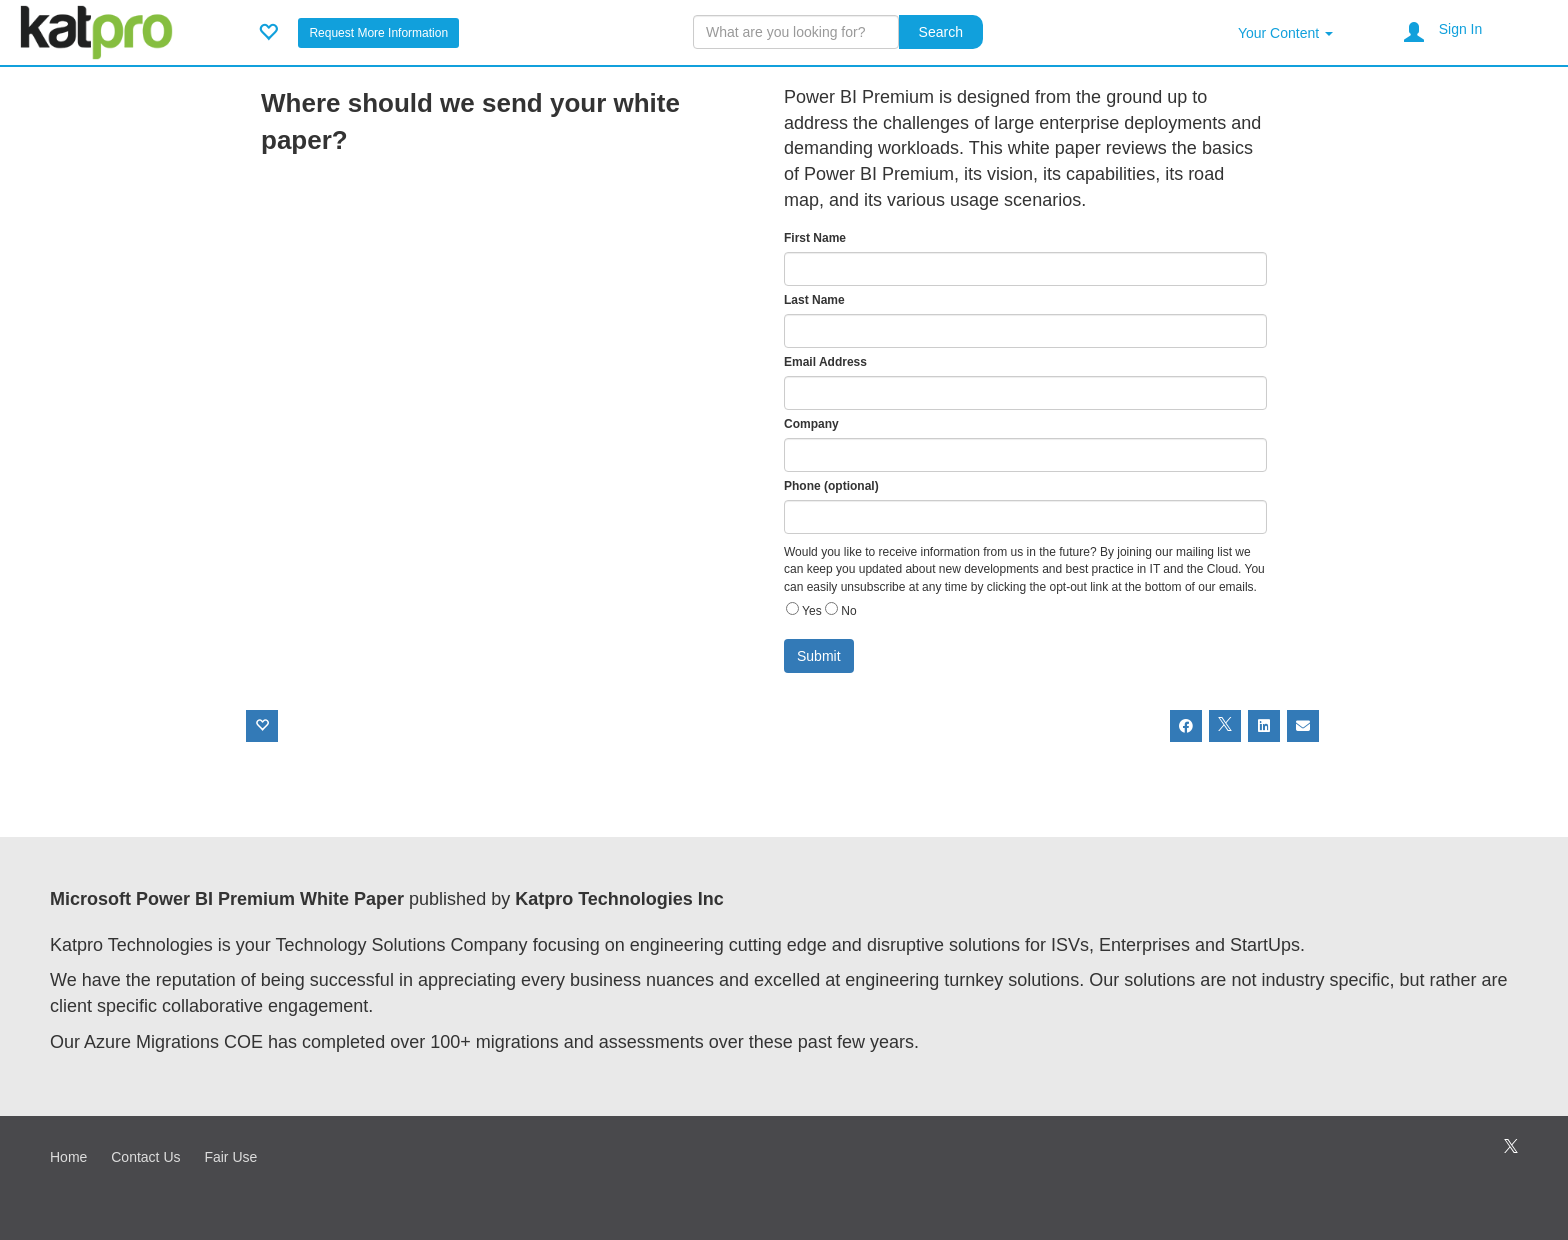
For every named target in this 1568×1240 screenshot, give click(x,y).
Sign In (1461, 29)
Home (68, 1157)
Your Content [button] (1285, 33)
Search (941, 32)
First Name (815, 238)
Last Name (814, 300)
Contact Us (145, 1157)
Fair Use (230, 1157)
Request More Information (378, 33)
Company (811, 424)
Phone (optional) (831, 486)
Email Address (825, 362)
